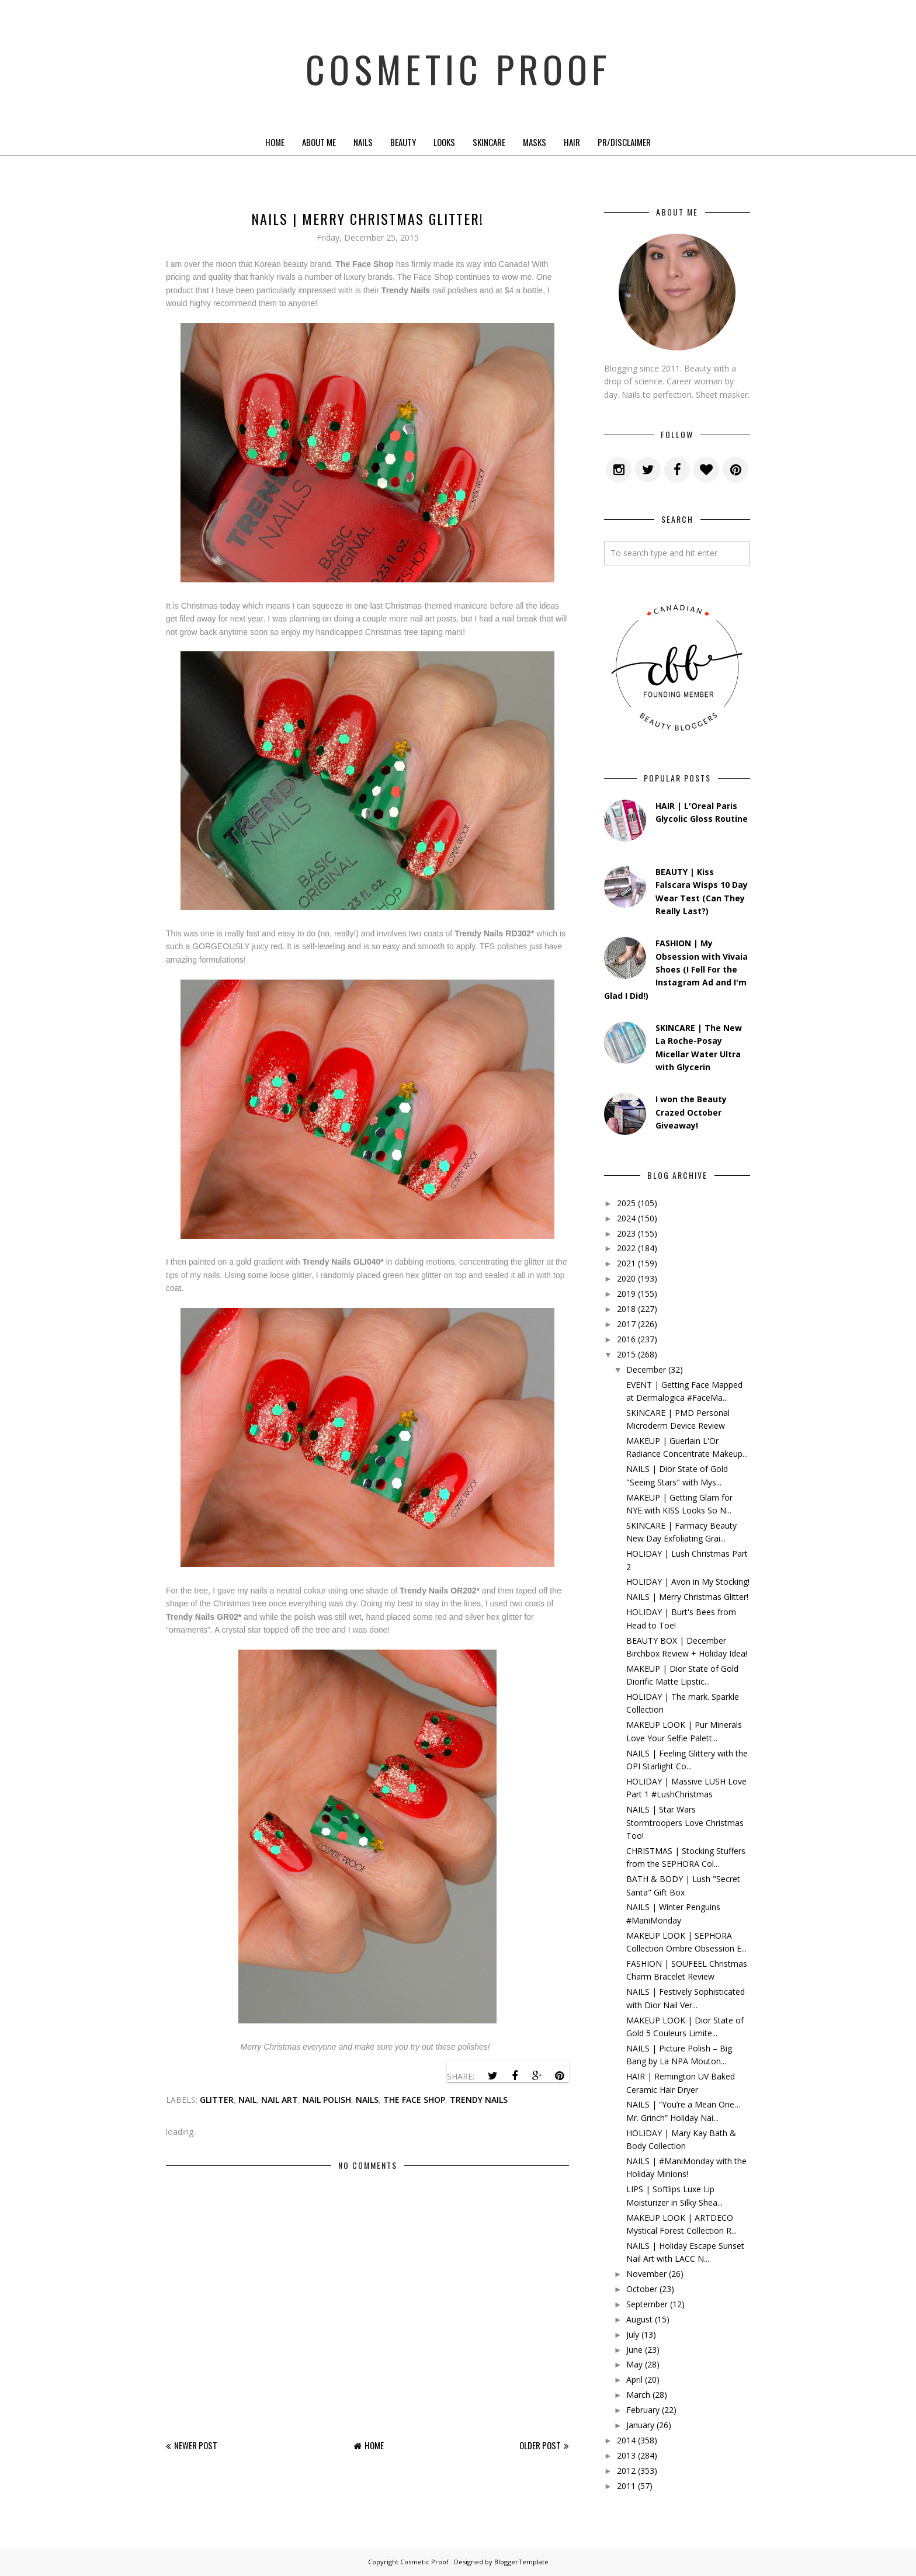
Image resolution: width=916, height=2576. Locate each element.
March (638, 2394)
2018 (626, 1308)
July (632, 2334)
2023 (626, 1233)
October (641, 2288)
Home (274, 142)
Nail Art (279, 2099)
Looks (444, 142)
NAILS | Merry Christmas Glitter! (687, 1596)
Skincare (489, 142)
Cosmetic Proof (458, 64)
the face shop (414, 2099)
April (634, 2379)
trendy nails (479, 2099)
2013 (626, 2455)
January (640, 2425)
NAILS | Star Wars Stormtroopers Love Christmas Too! (685, 1822)
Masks (534, 142)
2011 (626, 2485)
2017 (626, 1323)
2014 (626, 2440)
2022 (626, 1248)
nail (247, 2099)
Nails (363, 142)
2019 (626, 1293)
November (646, 2273)
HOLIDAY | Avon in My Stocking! (688, 1581)
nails (367, 2099)
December (646, 1369)
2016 (626, 1339)
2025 (626, 1203)
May (634, 2364)
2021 (626, 1263)
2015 (626, 1354)
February (643, 2409)
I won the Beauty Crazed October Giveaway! (691, 1112)
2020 (626, 1278)
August (639, 2319)
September (647, 2304)
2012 (626, 2470)
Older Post (540, 2445)
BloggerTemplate (521, 2561)
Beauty (403, 142)
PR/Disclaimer (624, 142)
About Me (319, 142)
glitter (217, 2099)
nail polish (327, 2099)
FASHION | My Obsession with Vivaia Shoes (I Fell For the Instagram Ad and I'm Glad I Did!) (676, 969)
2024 (626, 1218)
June (634, 2349)
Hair (572, 142)
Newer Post (195, 2445)
